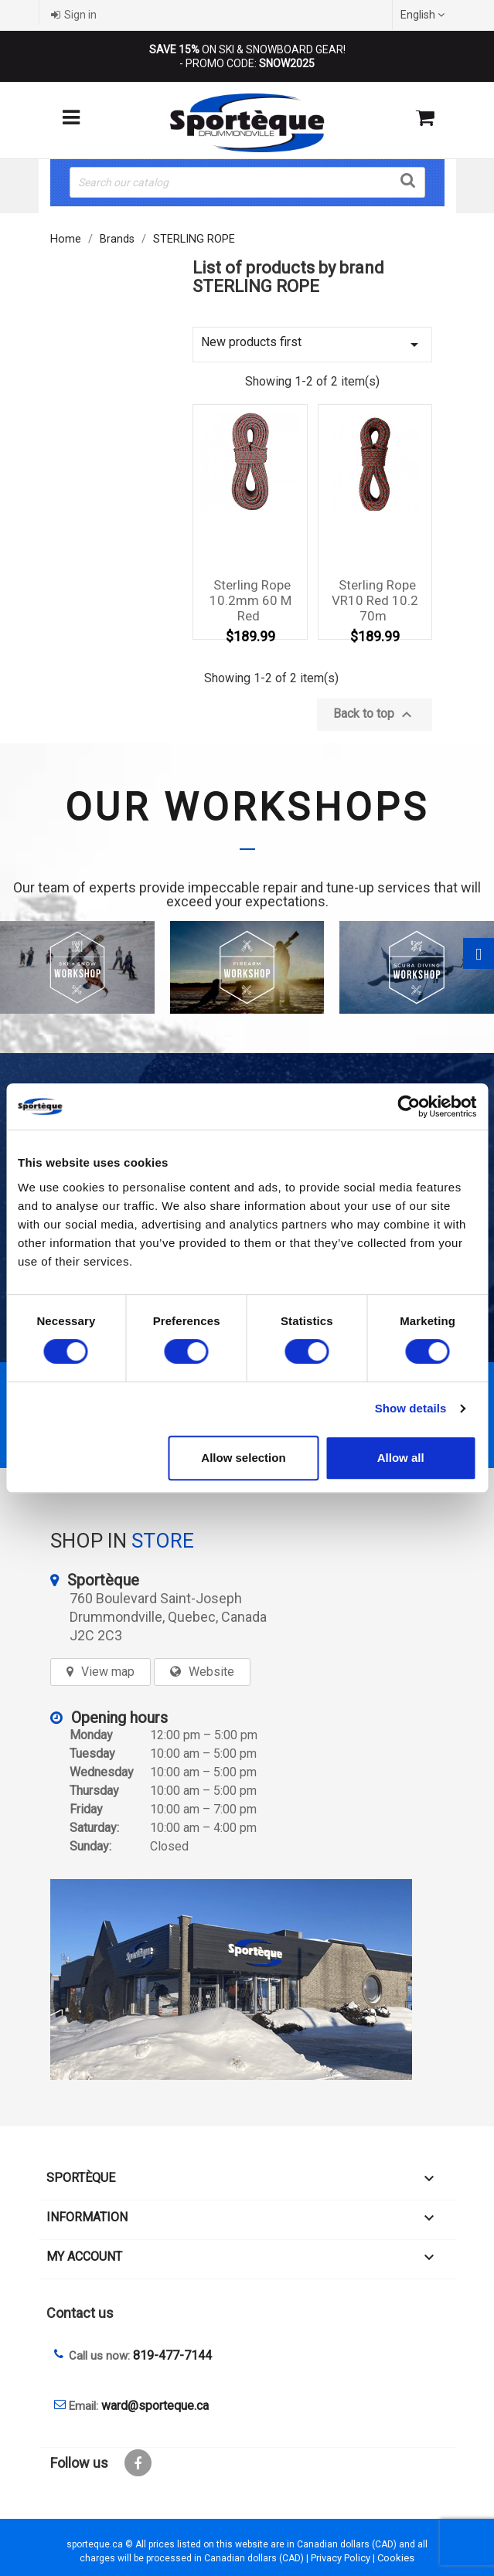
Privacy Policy (340, 2558)
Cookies (395, 2558)
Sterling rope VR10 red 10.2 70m (375, 600)
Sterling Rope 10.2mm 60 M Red (250, 600)
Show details (411, 1408)
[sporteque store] (247, 1979)
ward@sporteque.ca (155, 2405)
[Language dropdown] (424, 15)
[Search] (247, 182)
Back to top (374, 714)
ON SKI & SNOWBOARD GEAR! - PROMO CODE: (247, 56)
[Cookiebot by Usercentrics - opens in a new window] (408, 1106)
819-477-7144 (172, 2355)
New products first (312, 344)
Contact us (80, 2313)
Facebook (138, 2462)
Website (211, 1671)
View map (108, 1671)
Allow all (400, 1457)
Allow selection (243, 1457)
